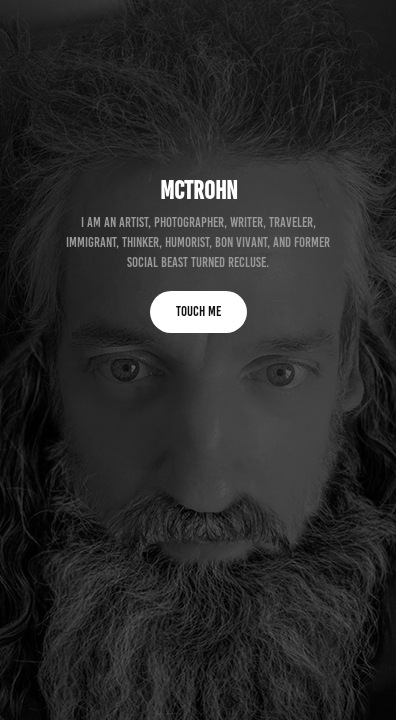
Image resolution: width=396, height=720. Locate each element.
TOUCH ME (198, 311)
